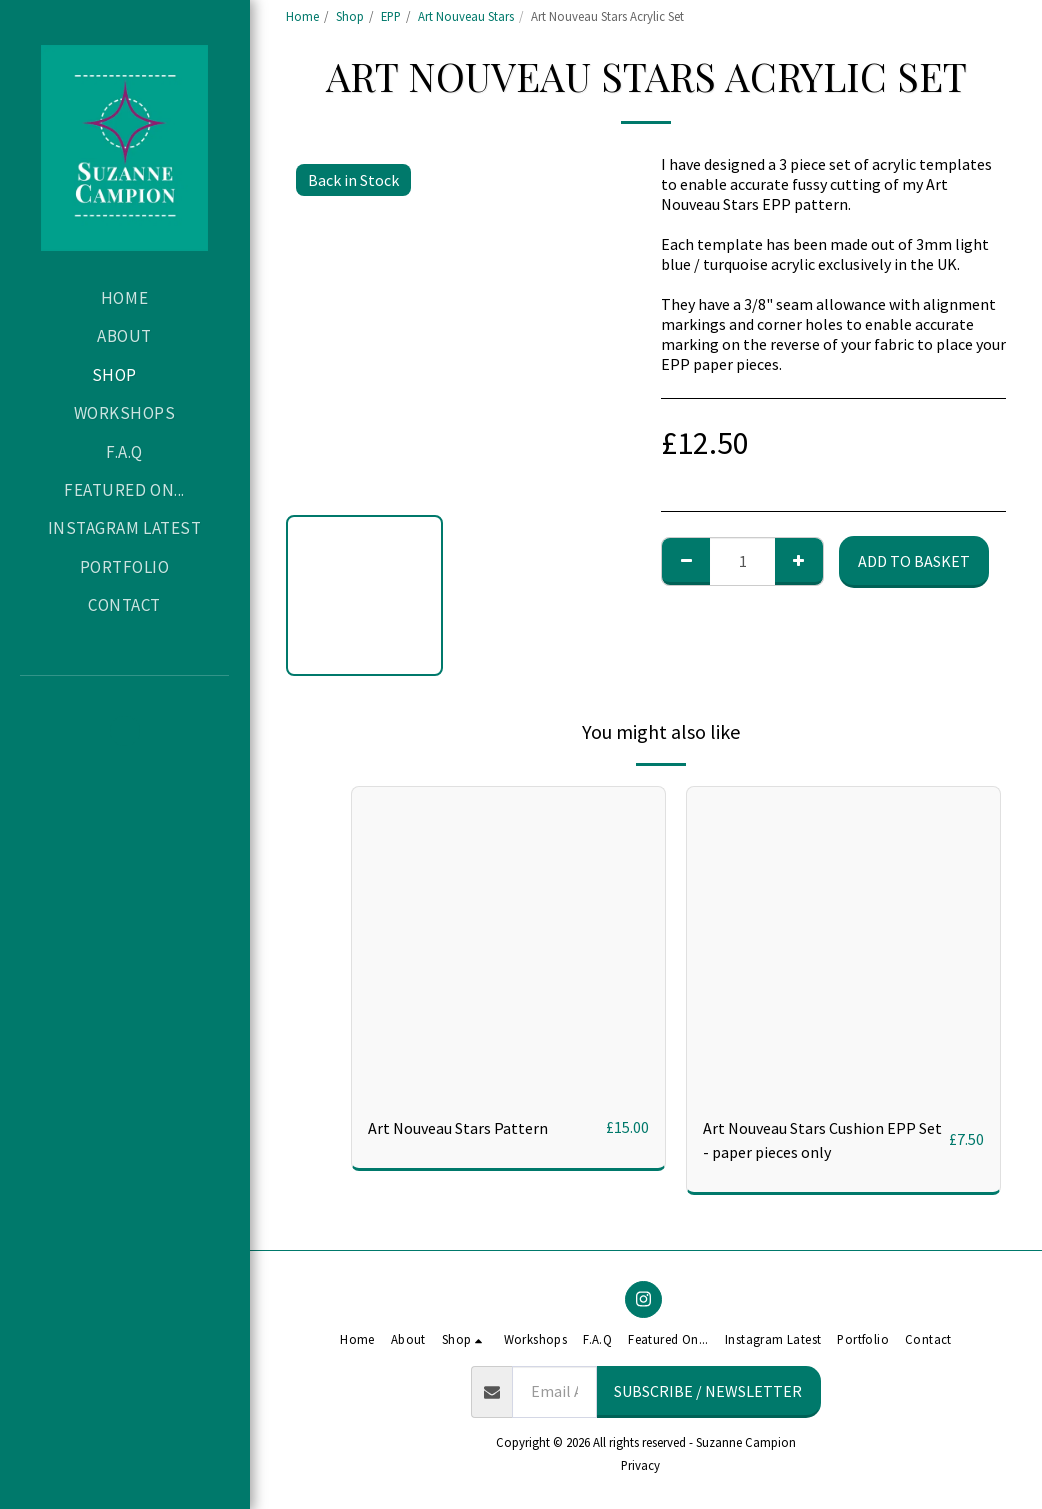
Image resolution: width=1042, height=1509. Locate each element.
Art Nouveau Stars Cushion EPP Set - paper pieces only (822, 1140)
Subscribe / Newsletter (708, 1391)
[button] (125, 731)
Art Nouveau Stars (466, 16)
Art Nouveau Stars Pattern (458, 1128)
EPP (391, 16)
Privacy (640, 1465)
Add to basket (914, 561)
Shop (350, 16)
